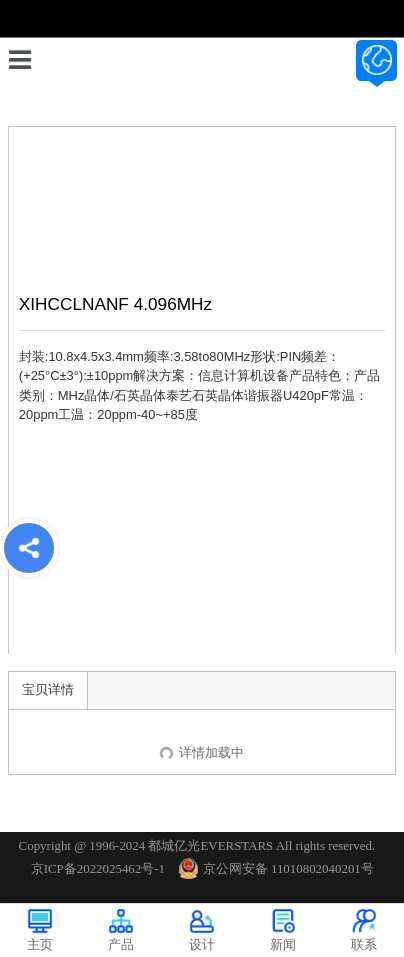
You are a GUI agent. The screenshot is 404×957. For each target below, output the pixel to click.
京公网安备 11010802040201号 (276, 868)
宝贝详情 (48, 689)
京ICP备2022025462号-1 (98, 868)
